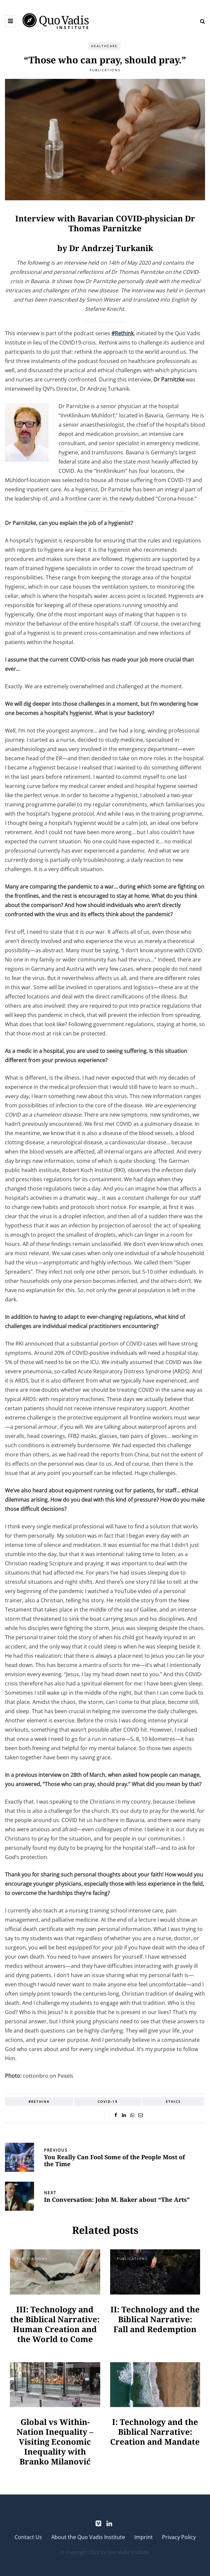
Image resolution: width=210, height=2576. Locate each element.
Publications (105, 70)
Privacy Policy (179, 2537)
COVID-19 (108, 2101)
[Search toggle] (200, 21)
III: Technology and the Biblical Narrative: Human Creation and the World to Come (55, 2324)
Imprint (143, 2537)
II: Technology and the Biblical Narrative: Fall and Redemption (155, 2319)
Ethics (173, 2101)
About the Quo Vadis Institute (88, 2537)
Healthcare (104, 46)
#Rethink (39, 2101)
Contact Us (28, 2537)
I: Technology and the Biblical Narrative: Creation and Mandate (155, 2431)
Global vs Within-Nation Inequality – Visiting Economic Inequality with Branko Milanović (55, 2441)
